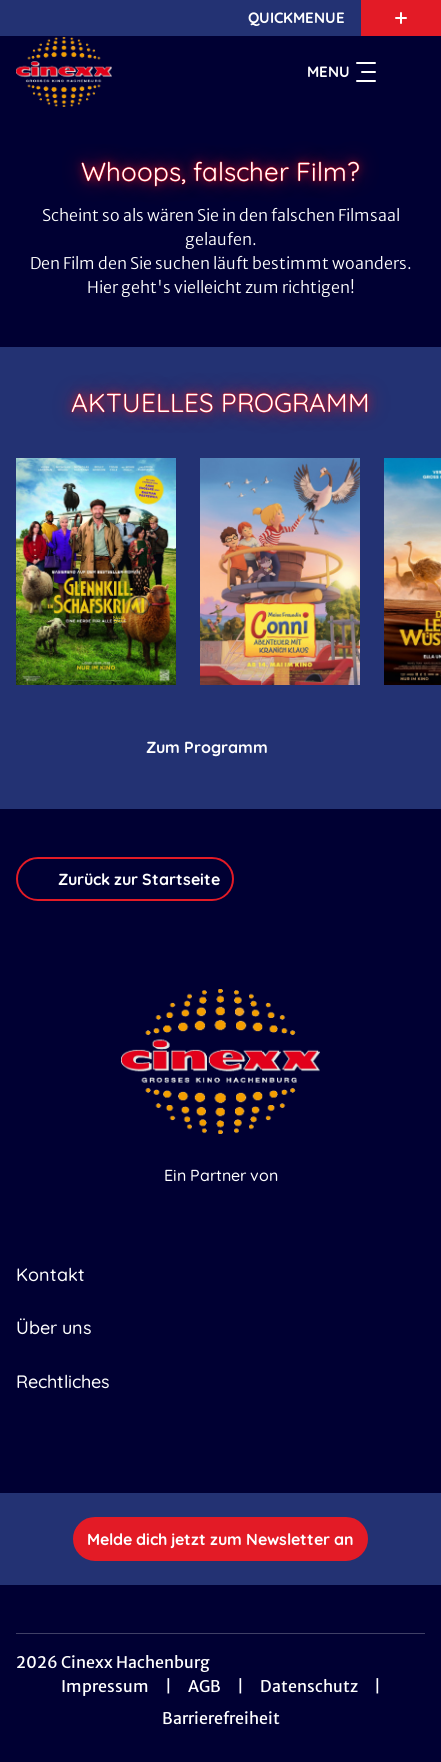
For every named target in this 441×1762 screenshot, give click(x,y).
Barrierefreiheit (221, 1718)
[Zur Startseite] (121, 72)
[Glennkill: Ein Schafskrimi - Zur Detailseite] (96, 571)
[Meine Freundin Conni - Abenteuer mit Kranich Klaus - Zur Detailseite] (280, 571)
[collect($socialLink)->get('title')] (199, 1449)
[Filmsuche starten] (405, 72)
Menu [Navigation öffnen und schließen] (341, 72)
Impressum (105, 1686)
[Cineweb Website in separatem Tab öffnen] (221, 1196)
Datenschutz (309, 1686)
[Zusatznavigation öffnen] (401, 18)
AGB (204, 1686)
